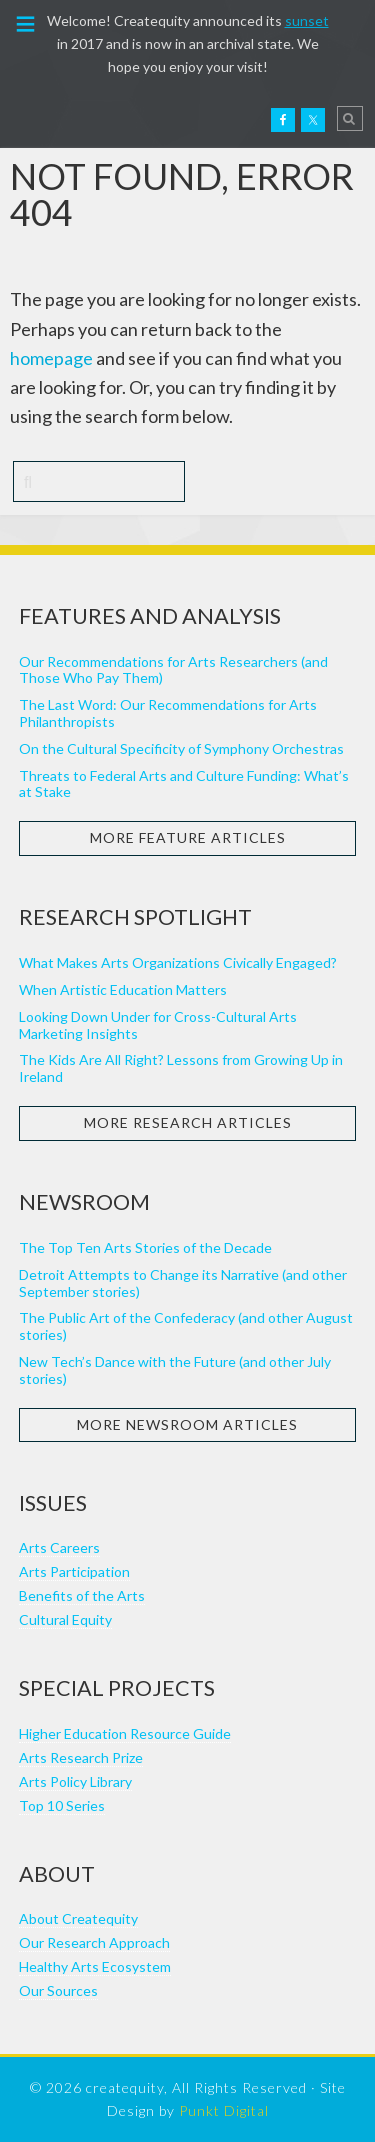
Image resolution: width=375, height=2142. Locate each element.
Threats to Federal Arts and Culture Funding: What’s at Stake (184, 784)
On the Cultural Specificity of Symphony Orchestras (181, 748)
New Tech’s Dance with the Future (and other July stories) (175, 1370)
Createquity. (58, 118)
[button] (26, 22)
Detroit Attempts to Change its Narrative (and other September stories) (183, 1283)
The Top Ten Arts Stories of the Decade (145, 1247)
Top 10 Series (62, 1805)
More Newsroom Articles (187, 1424)
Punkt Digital (224, 2110)
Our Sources (58, 1990)
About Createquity (78, 1918)
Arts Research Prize (81, 1757)
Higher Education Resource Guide (125, 1733)
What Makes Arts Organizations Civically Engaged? (178, 962)
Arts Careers (59, 1547)
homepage (51, 358)
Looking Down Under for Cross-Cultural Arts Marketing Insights (158, 1025)
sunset (307, 20)
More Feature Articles (188, 837)
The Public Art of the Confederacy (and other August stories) (186, 1326)
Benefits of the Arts (82, 1595)
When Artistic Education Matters (123, 989)
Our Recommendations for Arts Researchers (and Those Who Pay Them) (173, 670)
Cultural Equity (65, 1619)
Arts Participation (74, 1571)
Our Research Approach (94, 1942)
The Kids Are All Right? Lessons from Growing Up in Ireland (181, 1068)
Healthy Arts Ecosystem (95, 1966)
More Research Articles (188, 1122)
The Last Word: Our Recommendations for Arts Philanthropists (168, 713)
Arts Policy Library (75, 1781)
